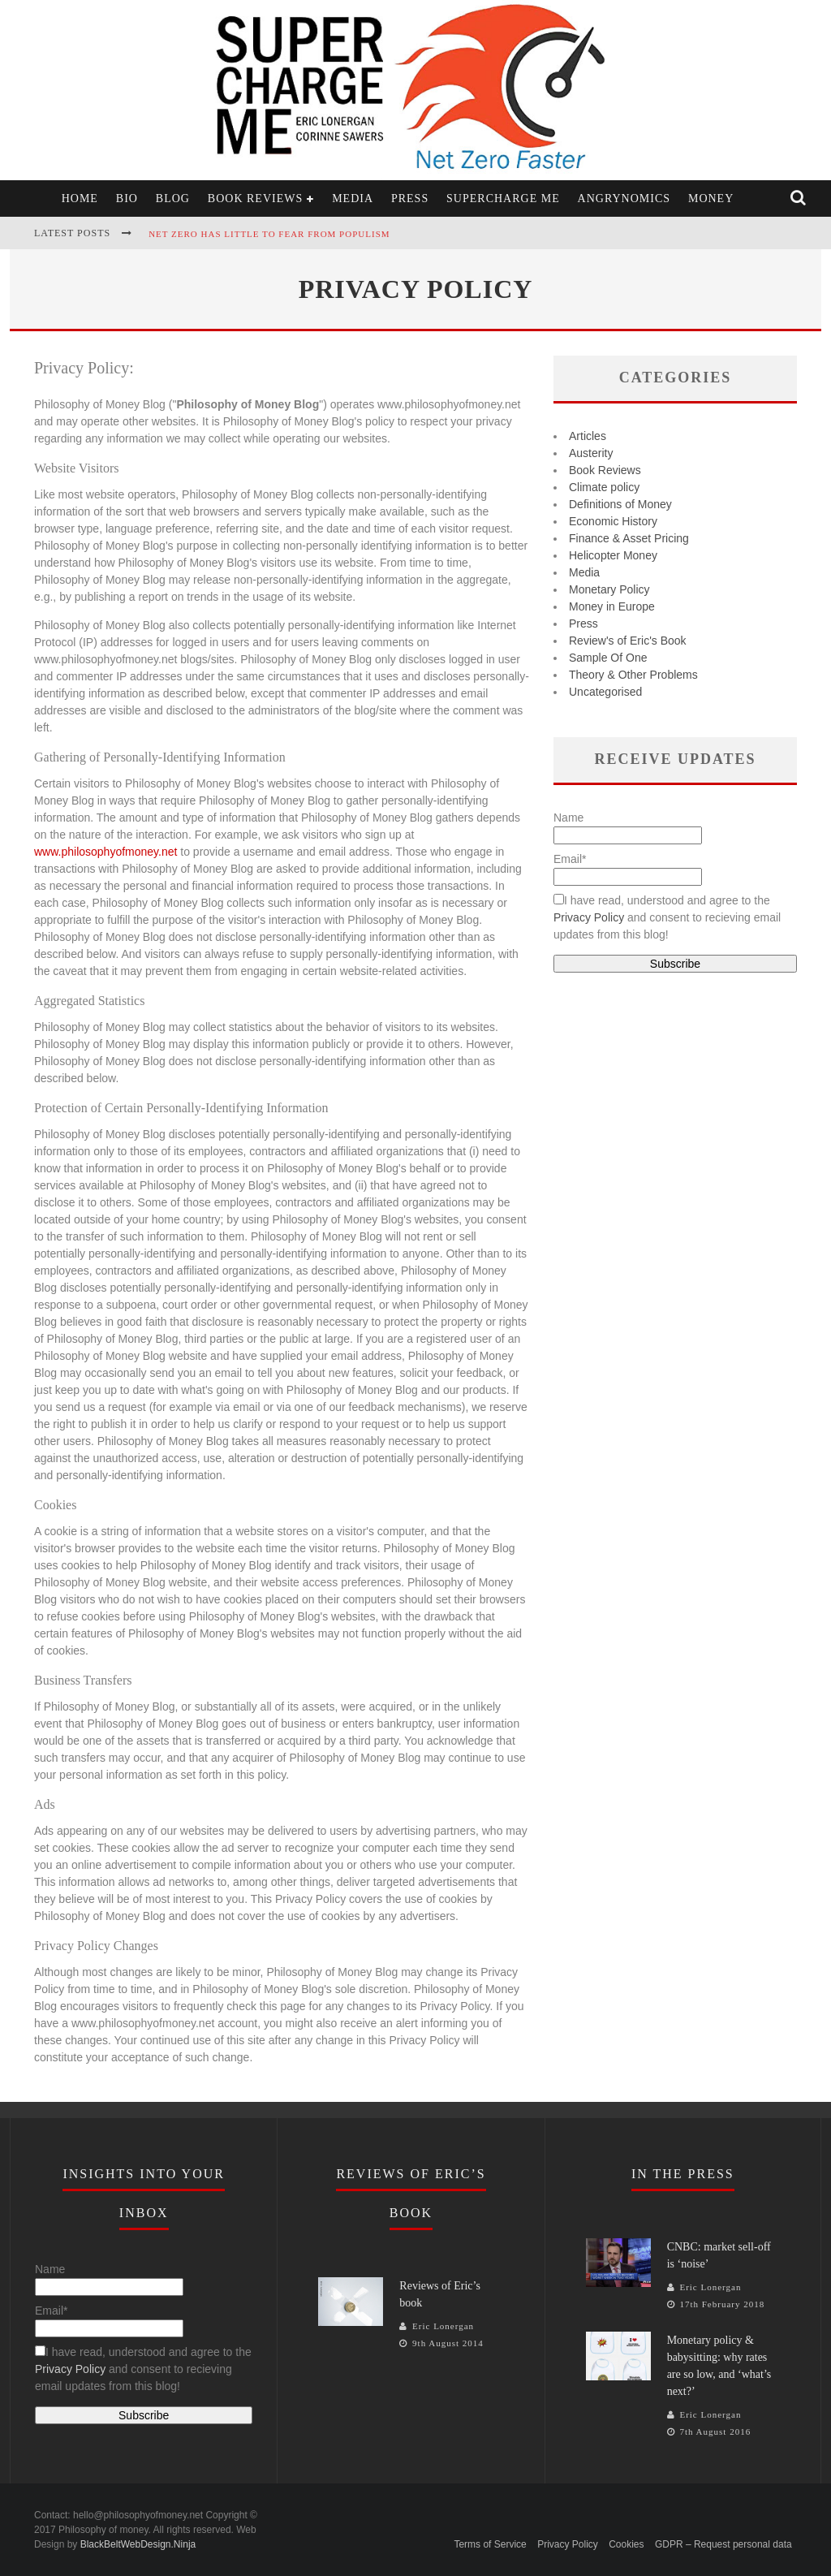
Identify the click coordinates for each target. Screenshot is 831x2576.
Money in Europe (612, 606)
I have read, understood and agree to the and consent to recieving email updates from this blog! (667, 917)
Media (352, 198)
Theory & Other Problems (633, 674)
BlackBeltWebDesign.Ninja (138, 2544)
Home (80, 198)
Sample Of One (608, 657)
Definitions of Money (620, 504)
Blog (173, 198)
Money (711, 198)
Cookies (626, 2544)
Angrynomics (624, 198)
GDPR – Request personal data (723, 2544)
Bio (127, 198)
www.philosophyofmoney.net (105, 851)
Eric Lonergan (443, 2326)
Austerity (591, 453)
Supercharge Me (503, 198)
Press (409, 198)
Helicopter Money (613, 555)
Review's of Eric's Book (628, 640)
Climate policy (604, 487)
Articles (587, 435)
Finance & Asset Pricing (629, 538)
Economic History (613, 521)
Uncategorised (605, 691)
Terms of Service (490, 2544)
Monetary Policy (609, 589)
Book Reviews (255, 198)
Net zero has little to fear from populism (269, 234)
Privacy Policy (588, 917)
